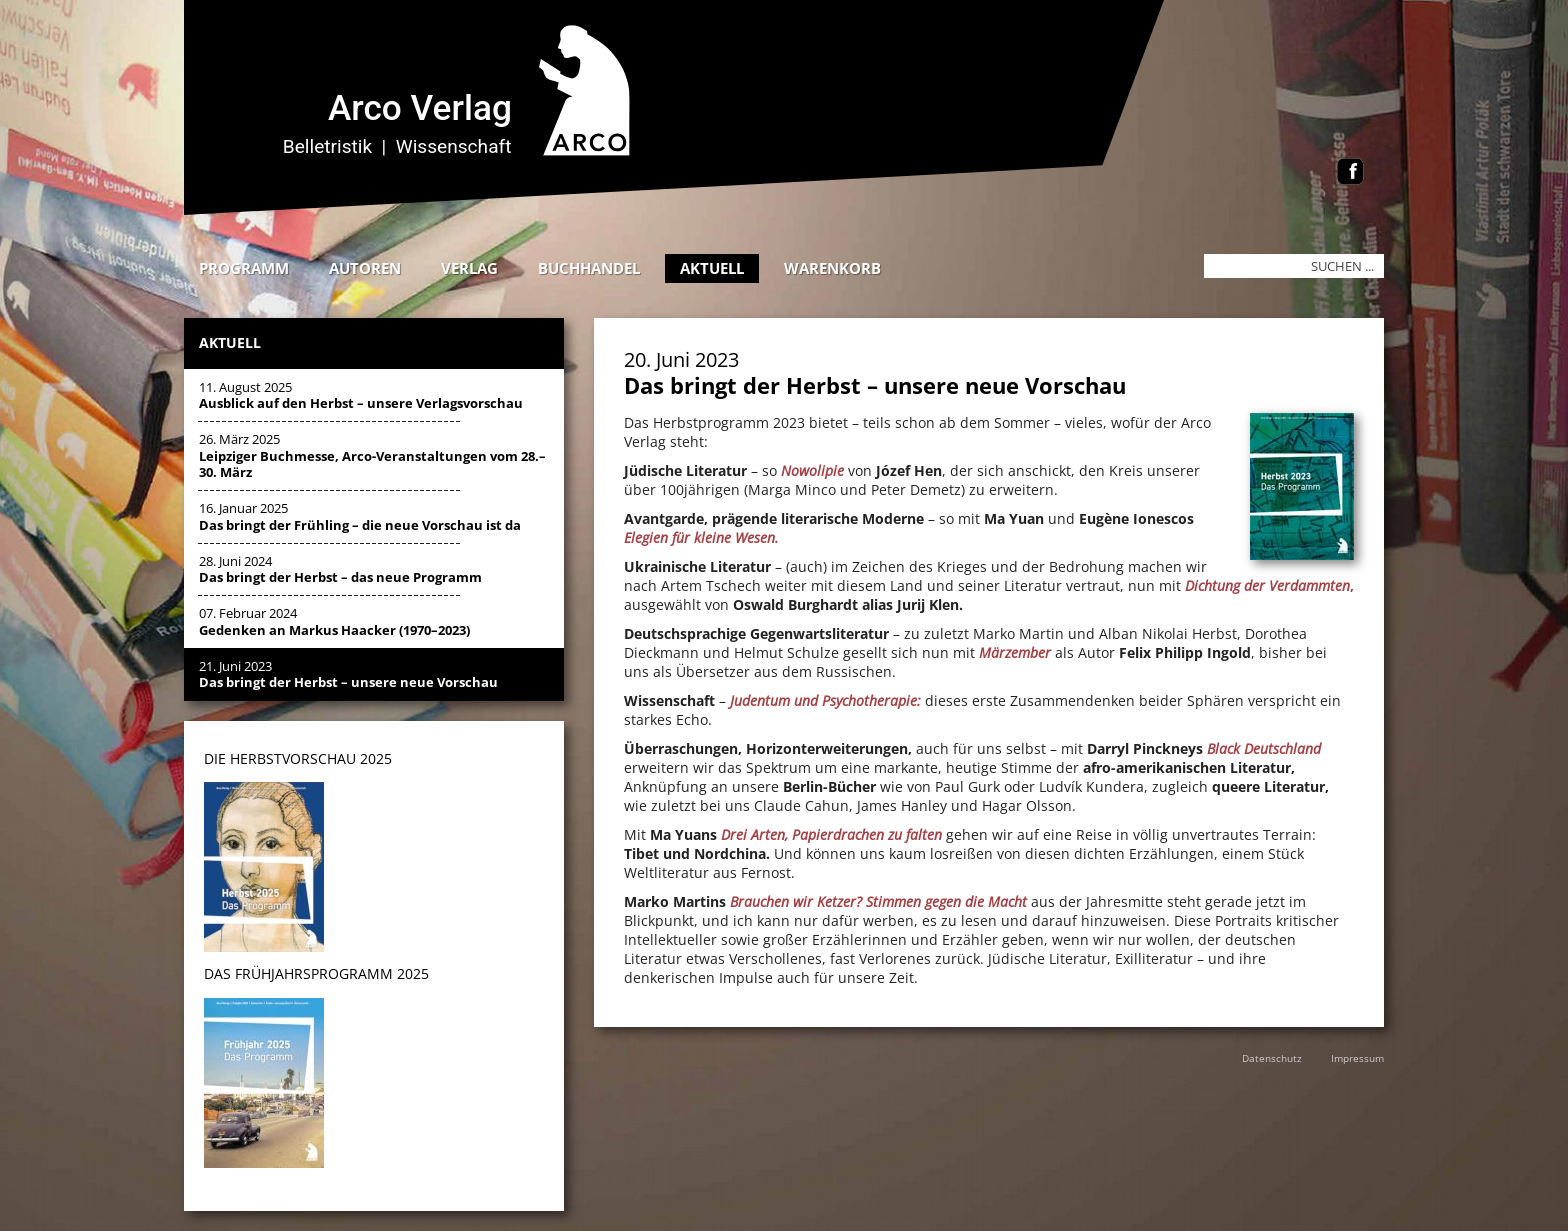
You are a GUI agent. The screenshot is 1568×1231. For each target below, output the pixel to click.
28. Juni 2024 (340, 569)
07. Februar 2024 (334, 621)
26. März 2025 (372, 455)
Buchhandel (589, 268)
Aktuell (712, 268)
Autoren (365, 268)
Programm (244, 268)
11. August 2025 (361, 395)
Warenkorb (832, 268)
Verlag (469, 268)
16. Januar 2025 (360, 516)
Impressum (1357, 1058)
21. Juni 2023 (348, 674)
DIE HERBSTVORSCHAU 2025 (298, 758)
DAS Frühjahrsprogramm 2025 (316, 973)
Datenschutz (1272, 1058)
